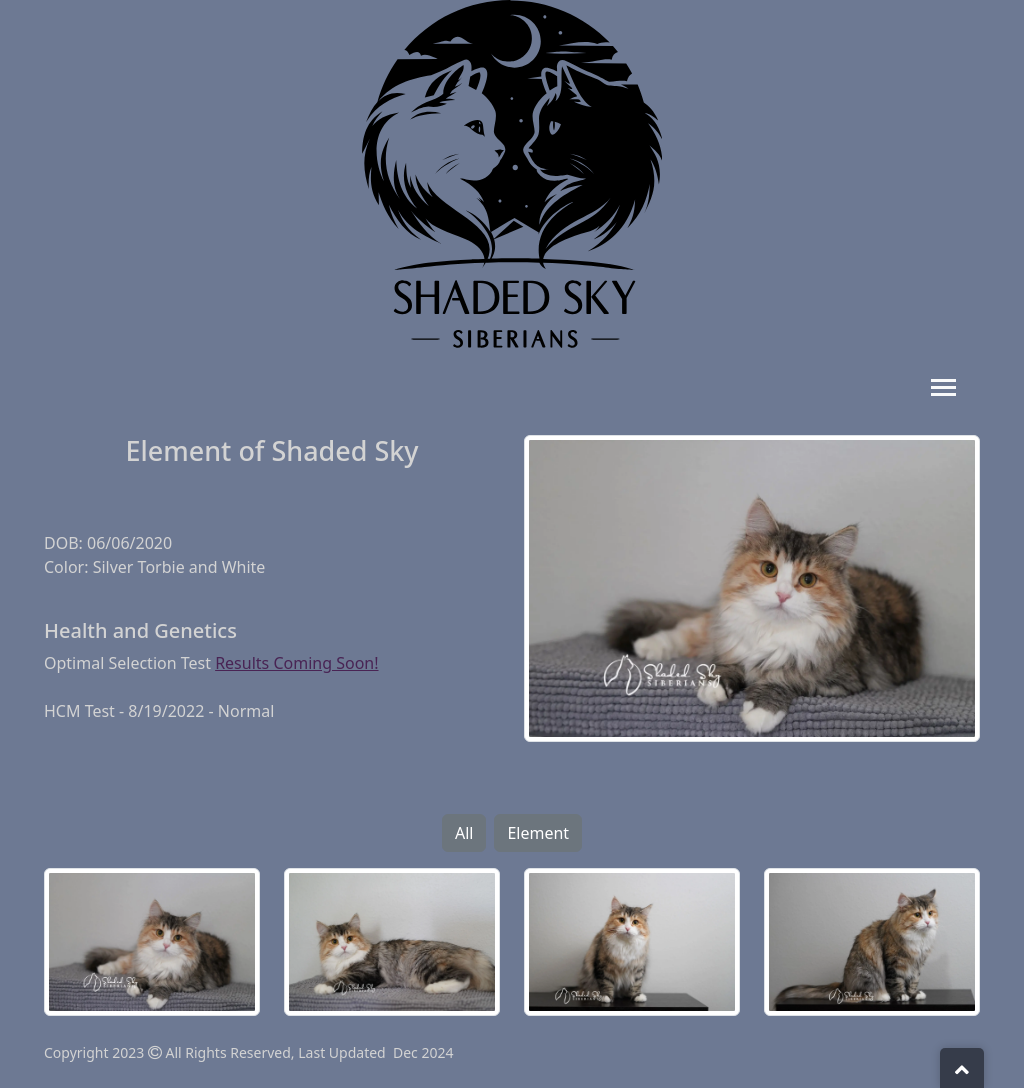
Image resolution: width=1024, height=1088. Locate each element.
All (464, 833)
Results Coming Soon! (296, 663)
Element (538, 833)
